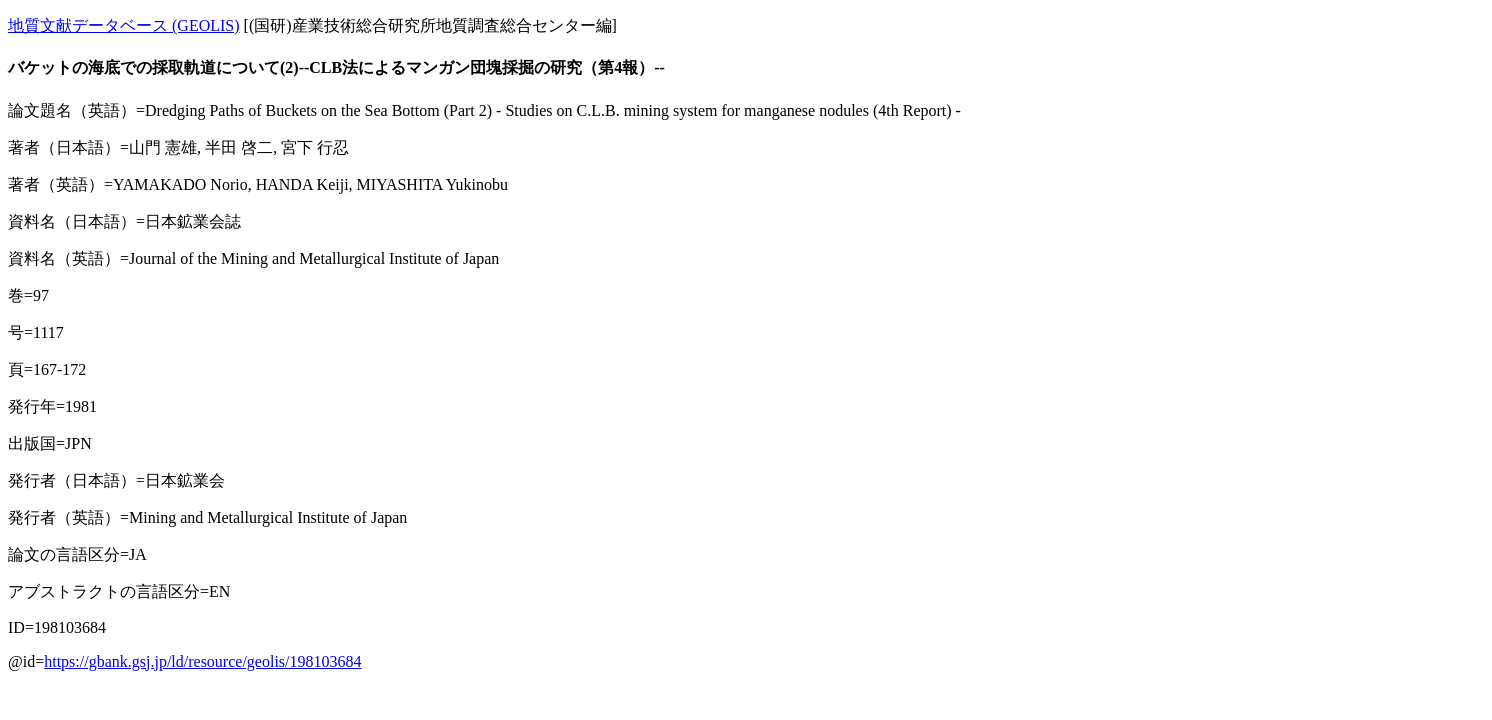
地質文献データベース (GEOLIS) (124, 25)
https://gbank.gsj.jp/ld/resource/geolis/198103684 (202, 661)
